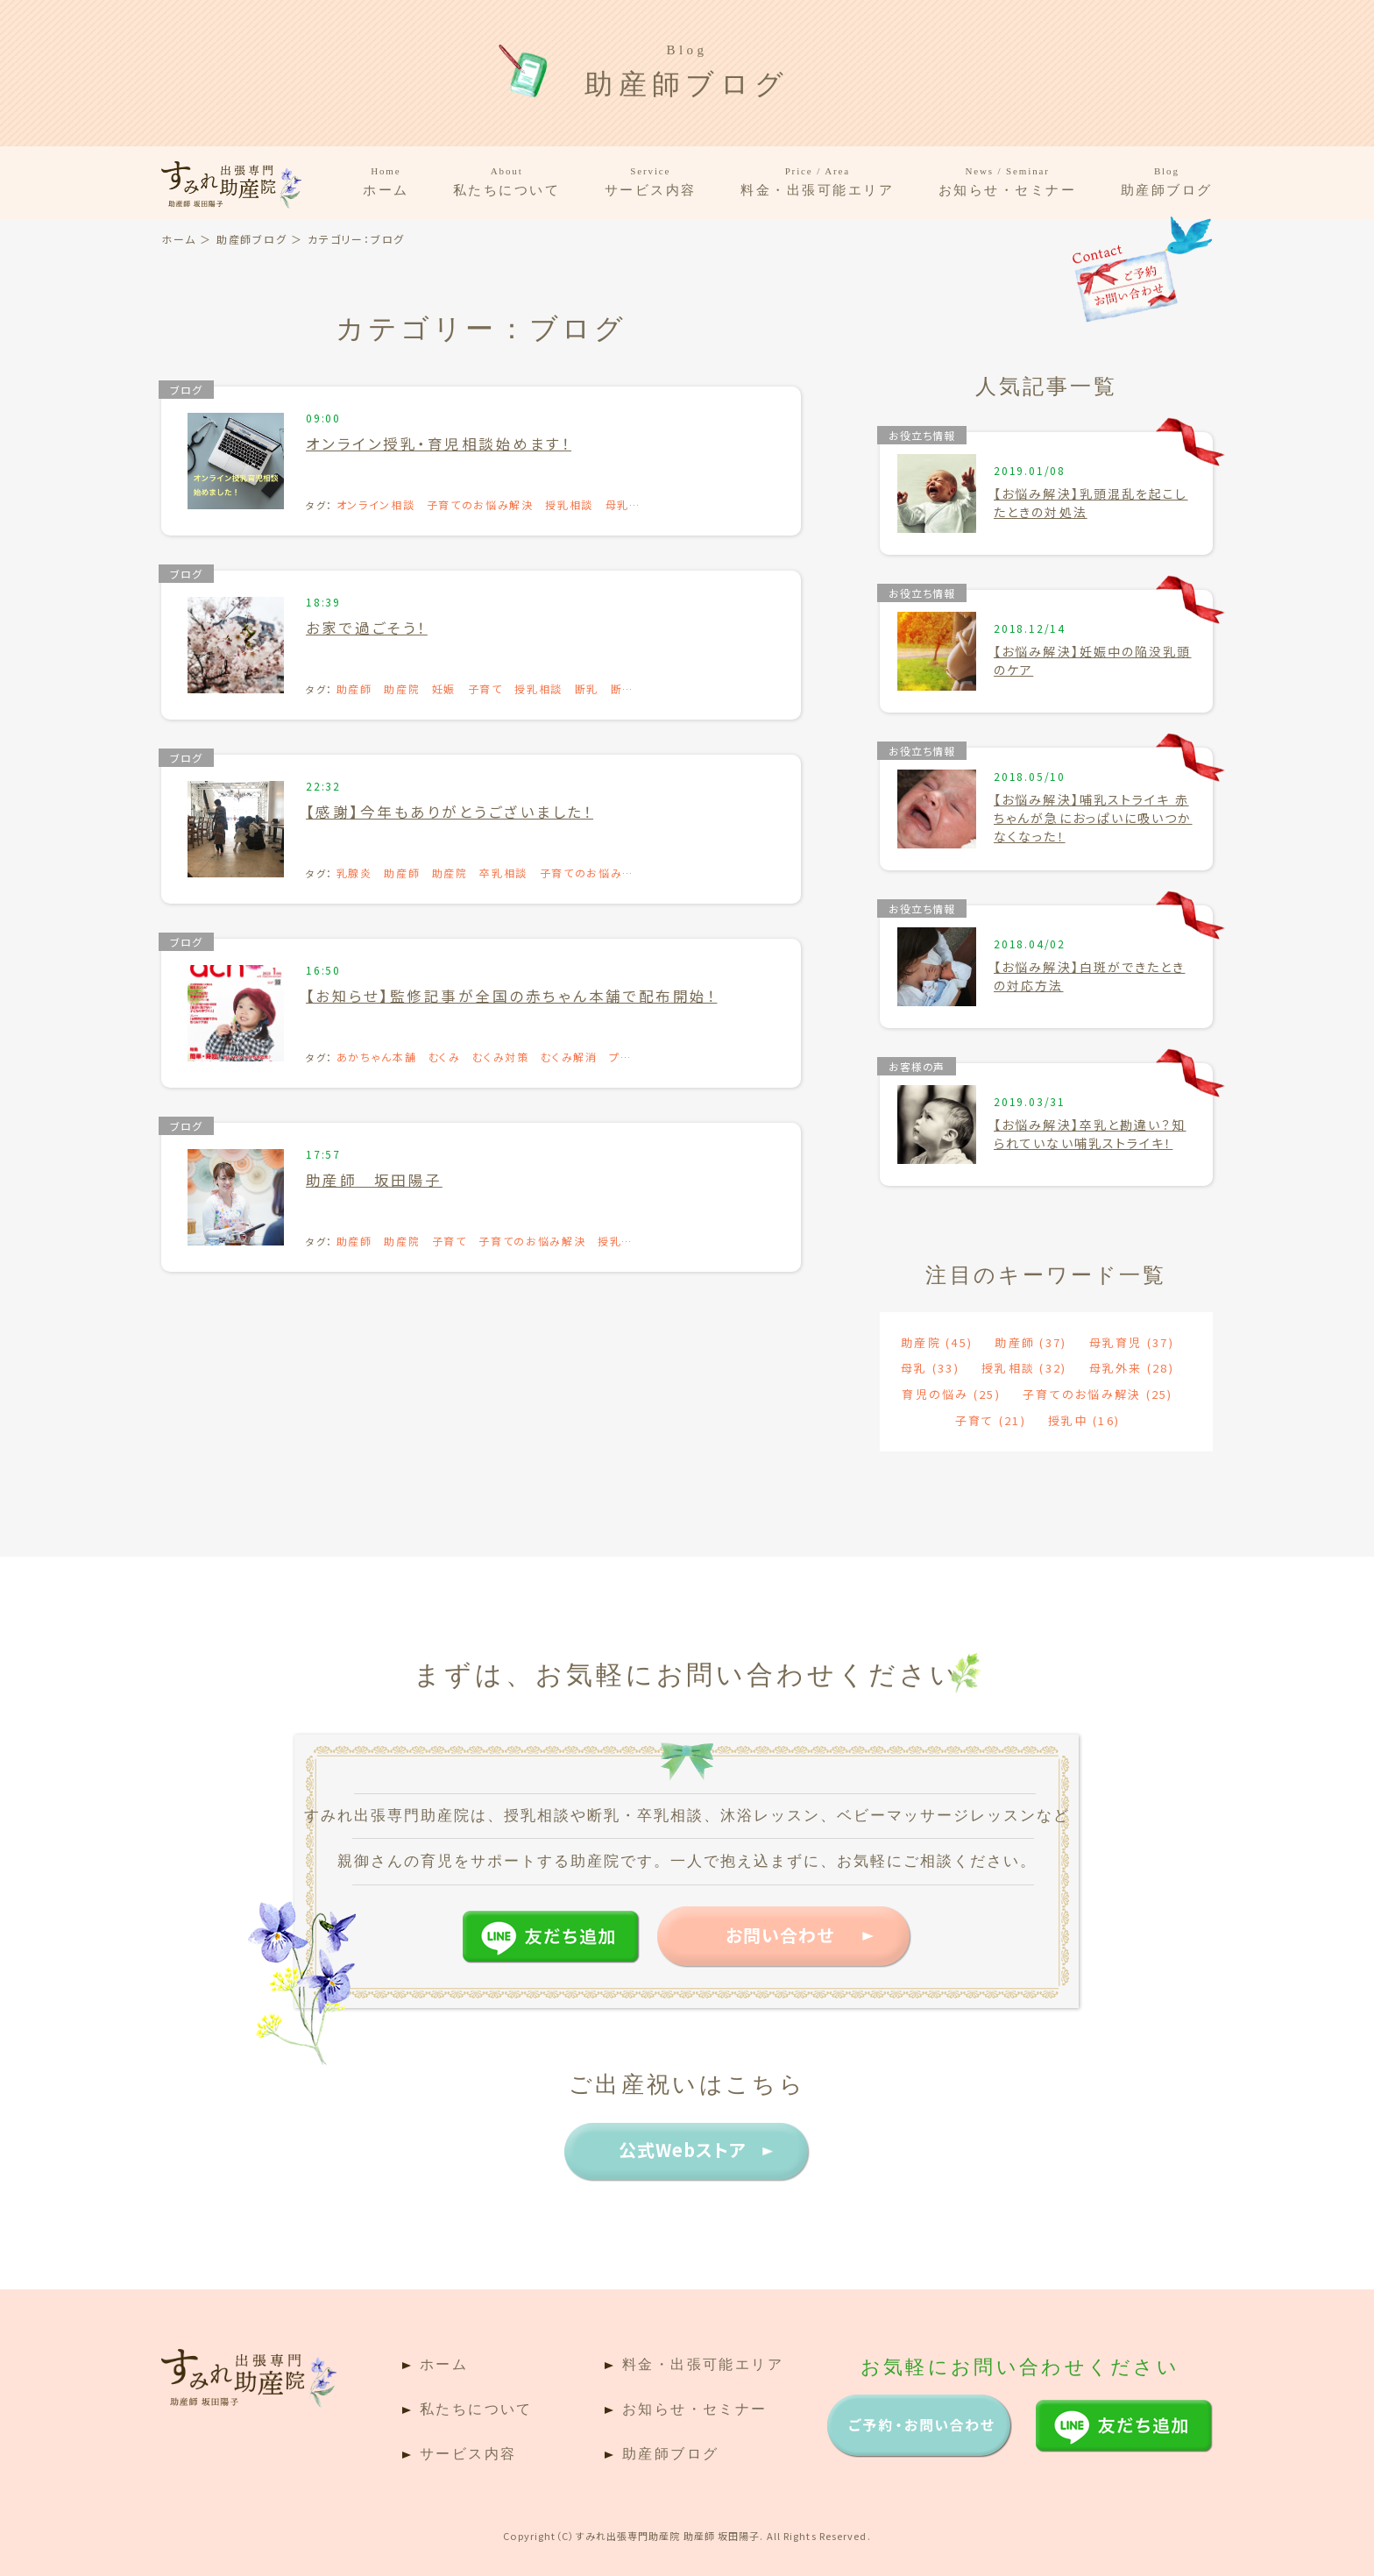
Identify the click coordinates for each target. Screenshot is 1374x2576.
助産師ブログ (1167, 181)
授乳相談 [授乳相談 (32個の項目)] (1023, 1367)
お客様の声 (917, 1066)
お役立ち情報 (922, 435)
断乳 (586, 688)
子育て (485, 688)
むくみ (444, 1056)
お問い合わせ (780, 1935)
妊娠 (444, 688)
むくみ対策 (500, 1056)
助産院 (402, 688)
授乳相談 (569, 504)
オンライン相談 (375, 504)
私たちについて (507, 181)
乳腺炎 (354, 872)
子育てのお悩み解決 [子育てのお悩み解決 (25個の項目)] (1098, 1394)
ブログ (186, 389)
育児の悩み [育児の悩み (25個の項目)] (951, 1394)
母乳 (617, 504)
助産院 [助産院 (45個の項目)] (937, 1342)
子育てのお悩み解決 (480, 504)
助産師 (354, 688)
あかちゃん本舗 (376, 1056)
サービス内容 (651, 181)
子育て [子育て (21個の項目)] (990, 1420)
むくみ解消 (569, 1056)
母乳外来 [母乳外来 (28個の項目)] (1131, 1367)
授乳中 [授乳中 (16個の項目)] (1084, 1420)
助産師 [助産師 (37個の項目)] (1030, 1342)
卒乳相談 (503, 872)
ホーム (386, 181)
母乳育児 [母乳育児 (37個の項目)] (1131, 1342)
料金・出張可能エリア (817, 181)
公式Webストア (683, 2149)
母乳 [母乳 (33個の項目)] (930, 1367)
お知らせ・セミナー (1007, 181)
